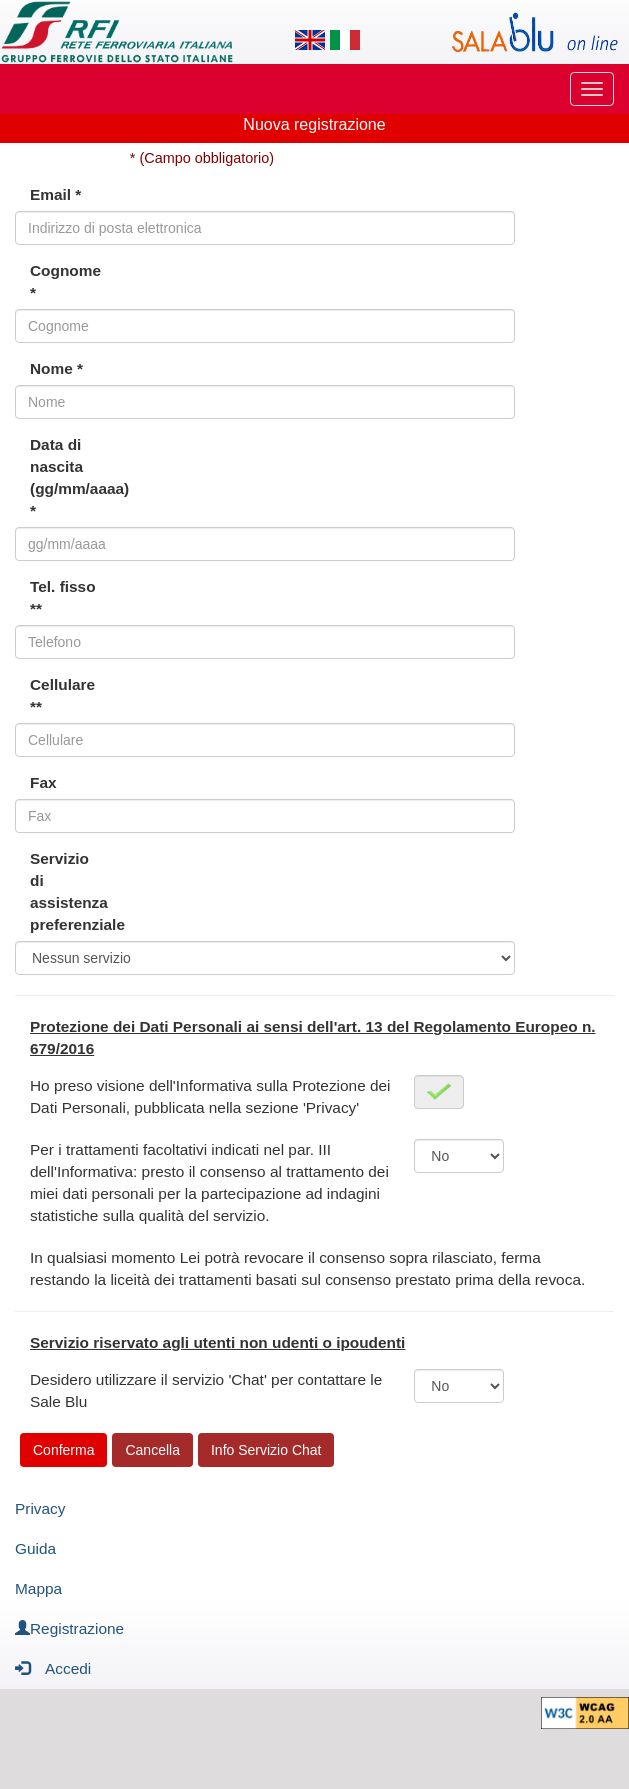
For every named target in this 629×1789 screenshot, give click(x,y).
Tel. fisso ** (63, 597)
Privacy (40, 1508)
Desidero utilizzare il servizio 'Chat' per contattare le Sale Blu (206, 1390)
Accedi (53, 1667)
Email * (55, 194)
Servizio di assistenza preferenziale (72, 891)
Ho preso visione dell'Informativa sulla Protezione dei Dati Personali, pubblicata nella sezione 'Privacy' (210, 1096)
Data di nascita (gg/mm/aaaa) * (72, 477)
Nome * (56, 368)
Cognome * (65, 281)
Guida (35, 1548)
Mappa (38, 1588)
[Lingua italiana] (345, 40)
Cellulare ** (62, 695)
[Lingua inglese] (310, 40)
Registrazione (69, 1628)
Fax (43, 782)
